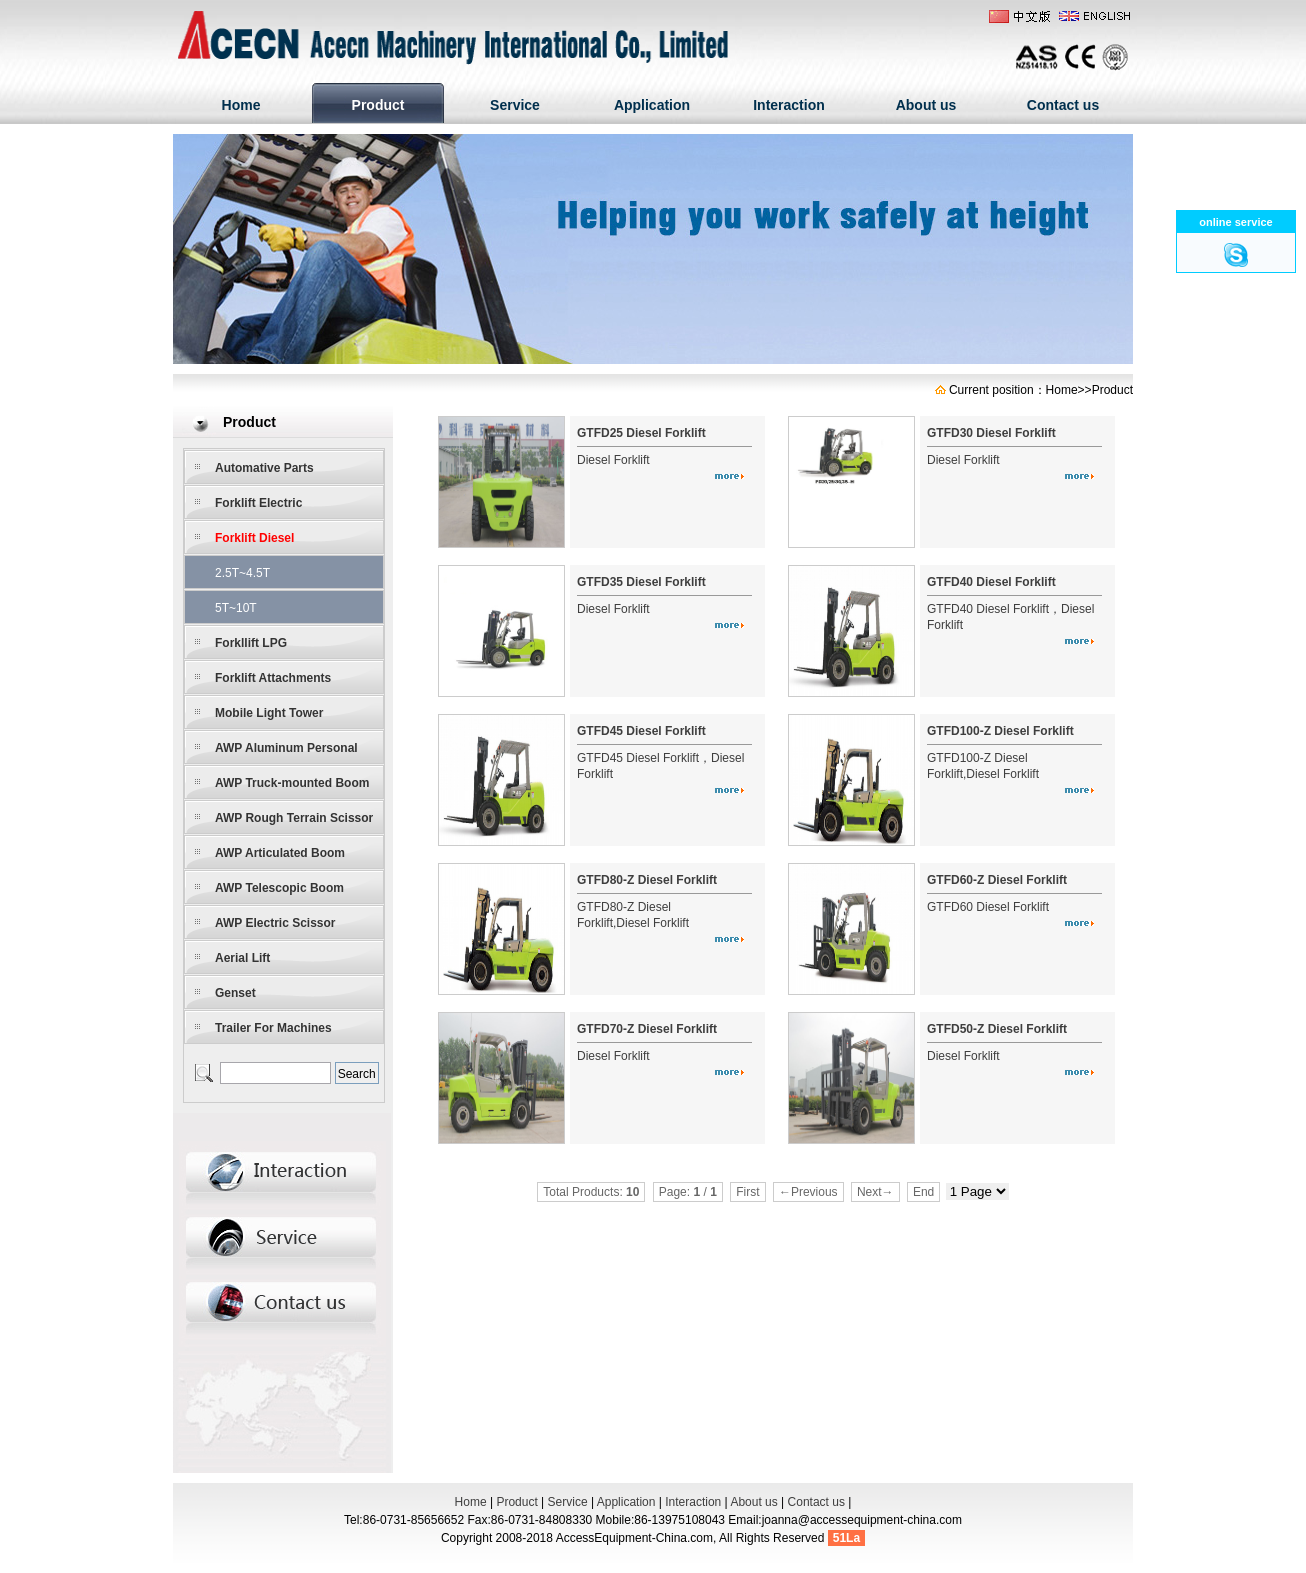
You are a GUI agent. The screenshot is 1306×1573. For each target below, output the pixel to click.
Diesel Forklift (613, 460)
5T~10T (236, 608)
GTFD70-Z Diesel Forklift (647, 1029)
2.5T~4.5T (242, 573)
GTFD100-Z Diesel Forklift (1000, 731)
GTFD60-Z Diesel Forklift (997, 880)
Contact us (1063, 105)
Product (378, 105)
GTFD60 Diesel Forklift (988, 907)
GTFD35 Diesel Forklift (641, 582)
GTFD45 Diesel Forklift (641, 731)
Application (652, 105)
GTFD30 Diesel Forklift (991, 433)
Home (241, 105)
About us (926, 105)
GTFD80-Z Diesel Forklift (647, 880)
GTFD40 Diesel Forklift (991, 582)
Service (515, 105)
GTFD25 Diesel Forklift (641, 433)
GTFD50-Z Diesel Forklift (997, 1029)
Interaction (789, 105)
